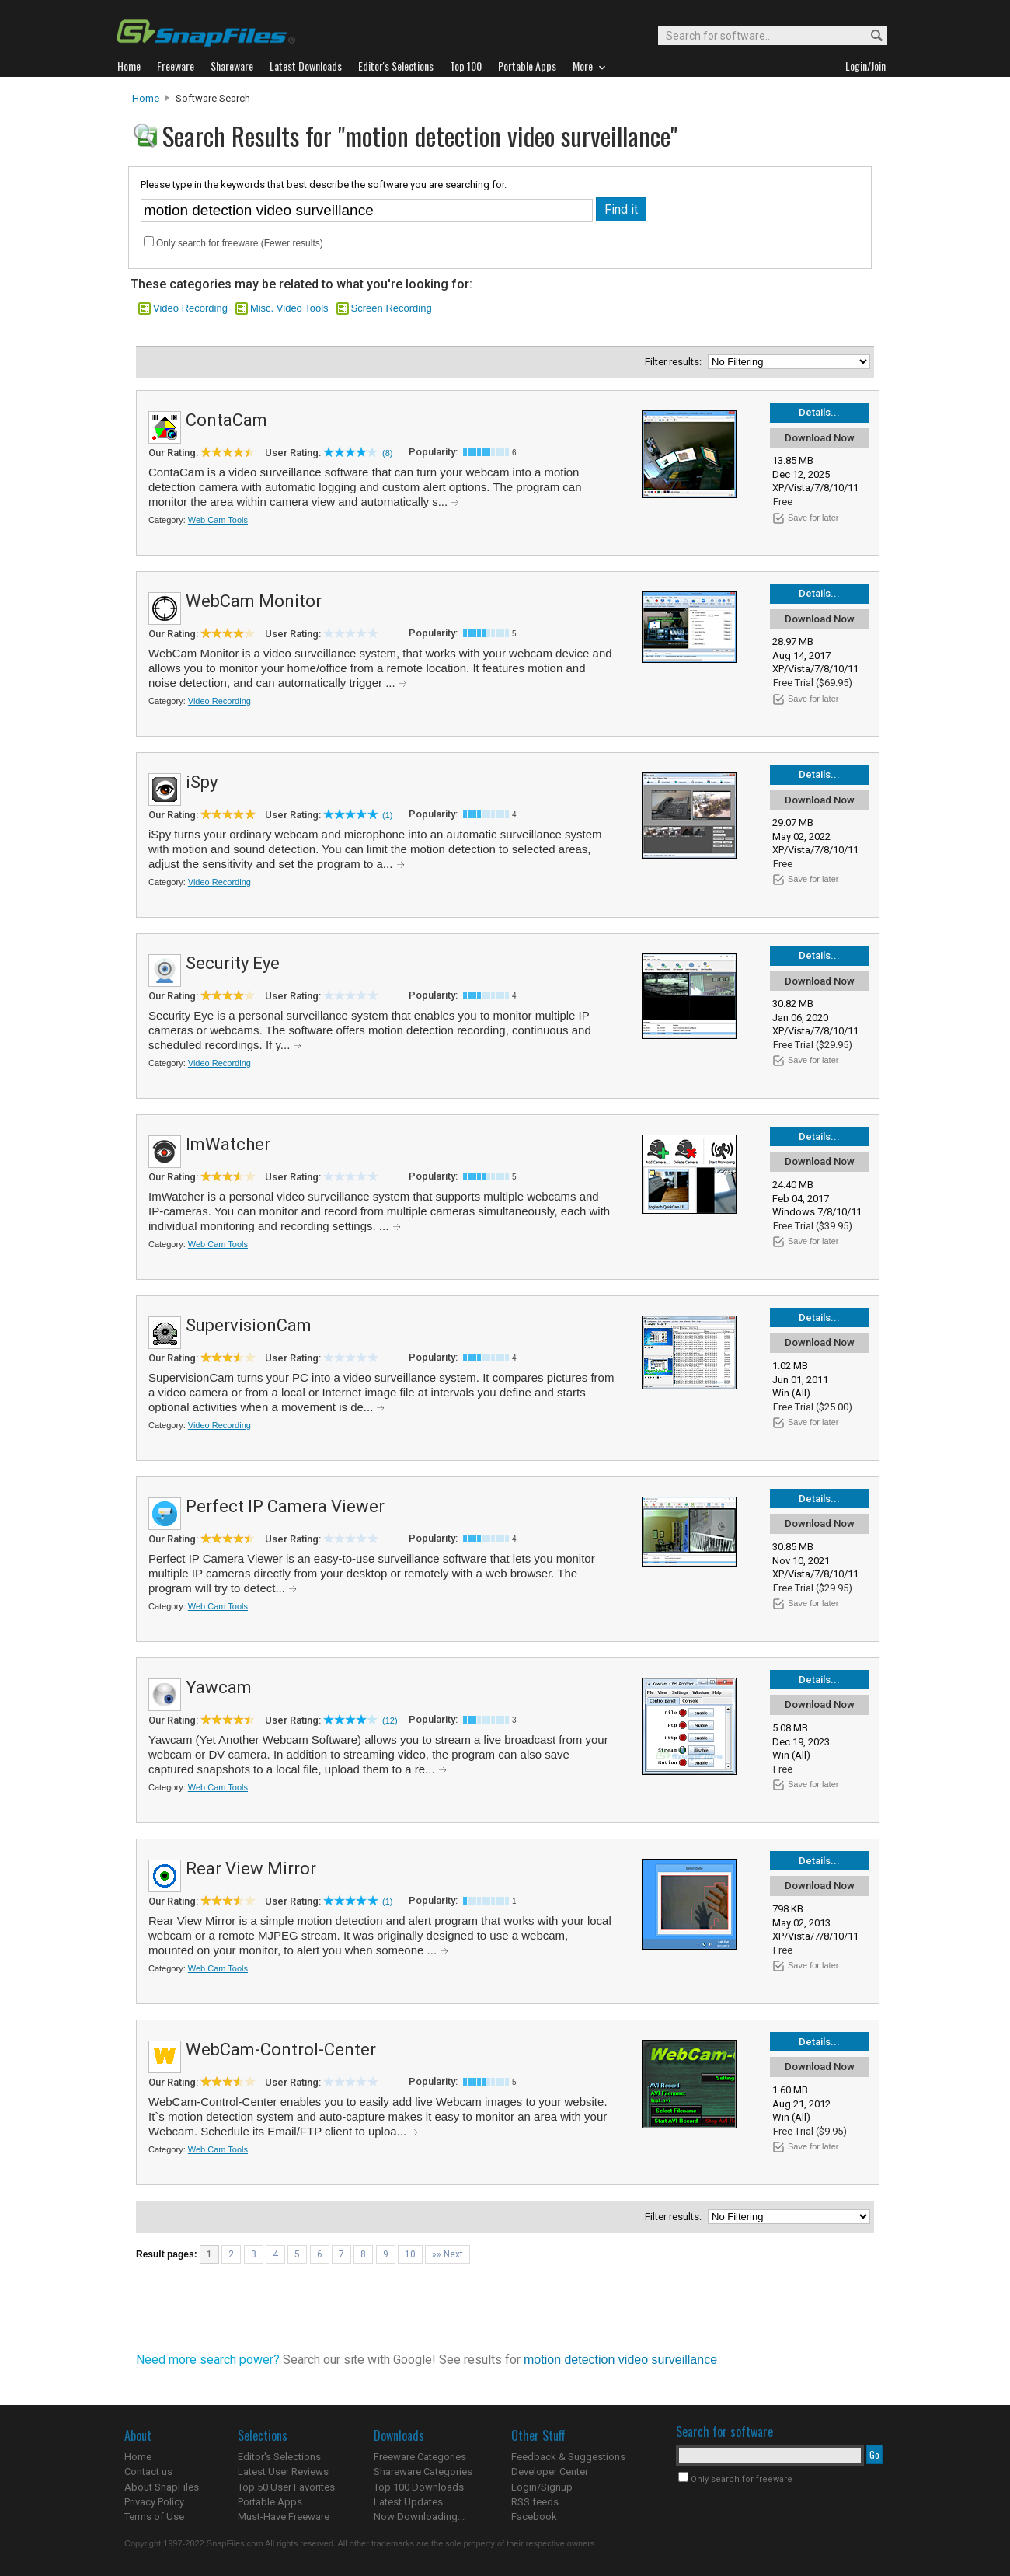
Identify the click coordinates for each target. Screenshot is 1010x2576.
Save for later (813, 517)
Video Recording (190, 308)
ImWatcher (228, 1144)
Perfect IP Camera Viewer (285, 1506)
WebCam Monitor (254, 601)
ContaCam (226, 420)
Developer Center (549, 2471)
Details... (819, 412)
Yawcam (219, 1687)
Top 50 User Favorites (286, 2487)
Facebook (534, 2516)
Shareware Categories (423, 2471)
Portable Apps (270, 2502)
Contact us (148, 2471)
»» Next (447, 2254)
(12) (390, 1720)
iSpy (202, 782)
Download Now (820, 438)
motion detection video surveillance (620, 2359)
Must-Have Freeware (283, 2516)
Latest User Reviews (283, 2471)
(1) (387, 815)
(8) (387, 453)
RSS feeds (535, 2502)
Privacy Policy (154, 2502)
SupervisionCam (249, 1325)
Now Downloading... (419, 2516)
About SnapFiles (161, 2487)
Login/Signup (542, 2487)
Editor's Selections (279, 2457)
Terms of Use (154, 2516)
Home (145, 98)
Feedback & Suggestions (568, 2457)
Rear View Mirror (251, 1868)
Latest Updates (408, 2502)
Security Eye (233, 963)
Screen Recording (391, 308)
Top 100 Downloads (419, 2487)
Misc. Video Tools (289, 308)
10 (410, 2254)
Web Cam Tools (218, 520)
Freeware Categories (420, 2457)
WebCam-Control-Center (281, 2049)
